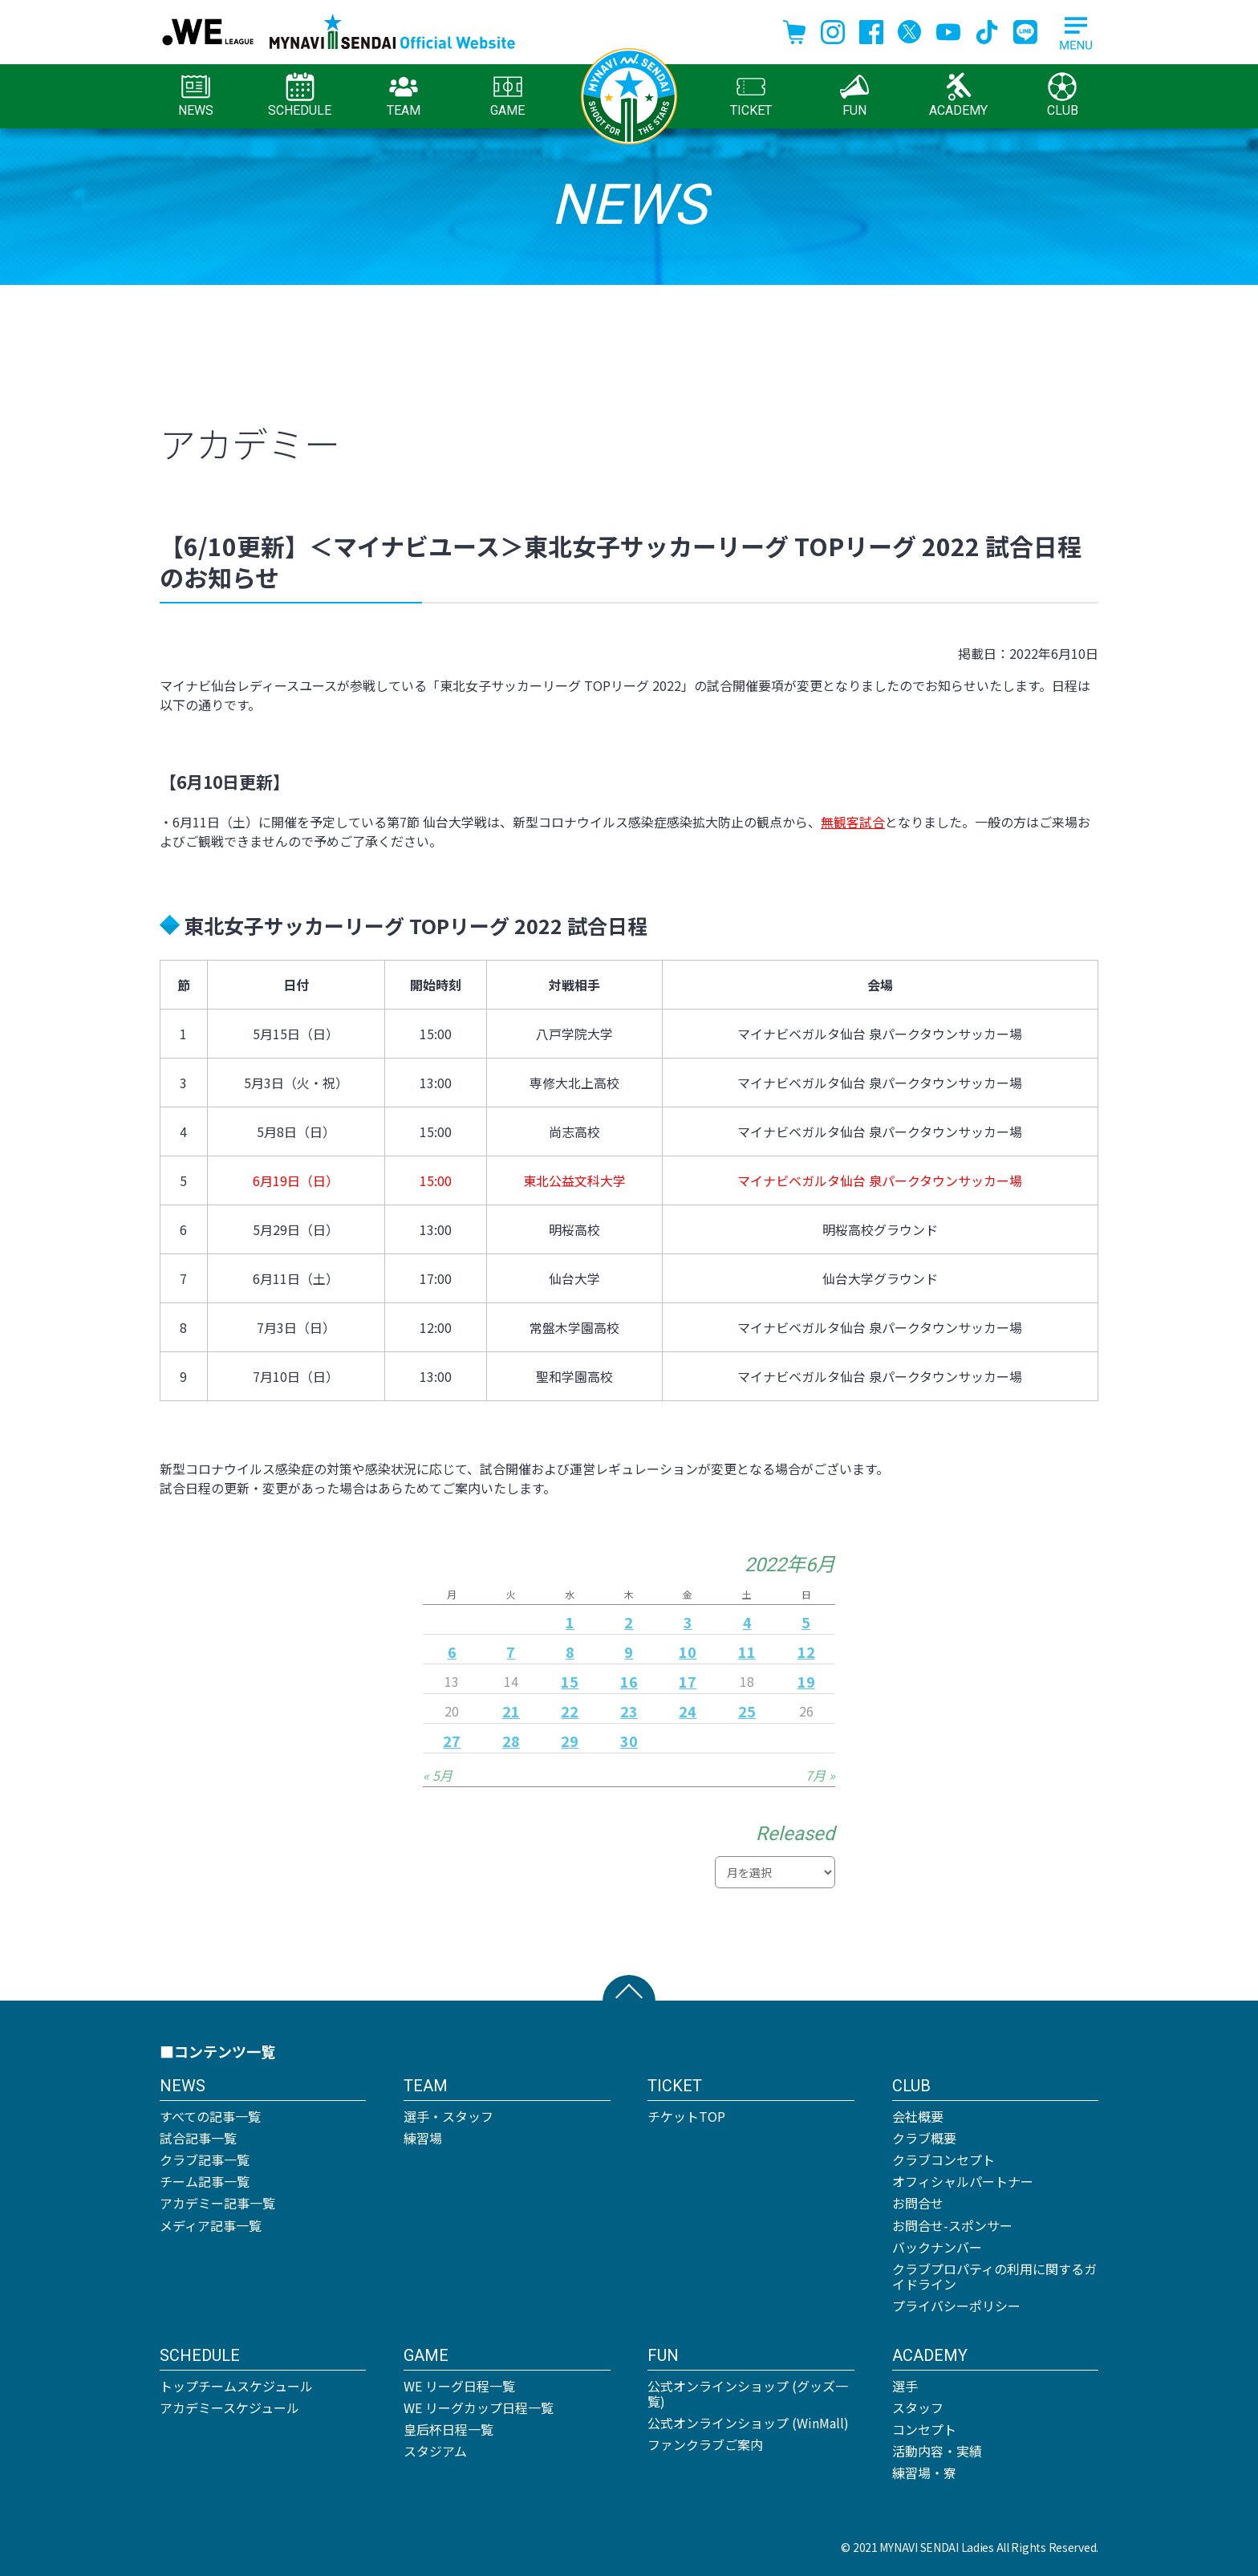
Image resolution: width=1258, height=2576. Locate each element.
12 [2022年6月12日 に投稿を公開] (806, 1651)
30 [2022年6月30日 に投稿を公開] (629, 1740)
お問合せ (918, 2202)
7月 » (820, 1775)
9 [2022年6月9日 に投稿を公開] (628, 1651)
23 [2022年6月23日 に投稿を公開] (629, 1710)
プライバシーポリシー (956, 2305)
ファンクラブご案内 (705, 2444)
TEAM (403, 95)
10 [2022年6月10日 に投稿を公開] (687, 1651)
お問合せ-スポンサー (952, 2225)
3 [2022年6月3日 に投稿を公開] (688, 1621)
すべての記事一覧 (210, 2116)
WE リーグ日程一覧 (459, 2385)
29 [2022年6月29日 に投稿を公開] (569, 1740)
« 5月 (437, 1775)
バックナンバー (937, 2247)
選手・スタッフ (448, 2116)
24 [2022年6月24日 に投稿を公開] (687, 1710)
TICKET (751, 95)
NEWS (195, 95)
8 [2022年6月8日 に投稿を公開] (570, 1651)
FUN (854, 95)
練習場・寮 (924, 2472)
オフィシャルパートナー (962, 2181)
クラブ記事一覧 (205, 2159)
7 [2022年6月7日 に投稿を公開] (510, 1651)
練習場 (423, 2137)
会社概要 (918, 2116)
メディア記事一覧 (211, 2225)
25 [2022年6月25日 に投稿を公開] (747, 1710)
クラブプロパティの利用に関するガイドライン (994, 2276)
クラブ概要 (924, 2137)
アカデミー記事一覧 (217, 2202)
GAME (507, 95)
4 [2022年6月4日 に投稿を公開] (747, 1621)
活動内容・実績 (937, 2450)
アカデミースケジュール (229, 2407)
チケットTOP (686, 2116)
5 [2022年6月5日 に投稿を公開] (805, 1621)
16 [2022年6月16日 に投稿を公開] (629, 1681)
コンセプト (924, 2429)
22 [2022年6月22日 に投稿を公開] (569, 1710)
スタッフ (918, 2407)
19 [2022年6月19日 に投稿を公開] (806, 1681)
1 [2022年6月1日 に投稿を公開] (570, 1621)
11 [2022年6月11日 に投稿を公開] (747, 1651)
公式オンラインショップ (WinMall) (748, 2422)
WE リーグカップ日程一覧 (479, 2407)
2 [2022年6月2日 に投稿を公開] (628, 1621)
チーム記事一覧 (205, 2181)
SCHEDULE (299, 95)
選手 (905, 2385)
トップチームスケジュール (236, 2385)
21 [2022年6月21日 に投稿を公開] (511, 1710)
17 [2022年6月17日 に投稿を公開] (687, 1681)
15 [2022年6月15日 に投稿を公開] (569, 1681)
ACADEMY (958, 95)
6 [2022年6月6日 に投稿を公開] (452, 1651)
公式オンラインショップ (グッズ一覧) (747, 2393)
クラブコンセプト (943, 2159)
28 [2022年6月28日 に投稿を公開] (511, 1740)
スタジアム (435, 2450)
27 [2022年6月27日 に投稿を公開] (452, 1740)
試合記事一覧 (198, 2137)
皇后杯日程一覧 (448, 2429)
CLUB (1062, 95)
